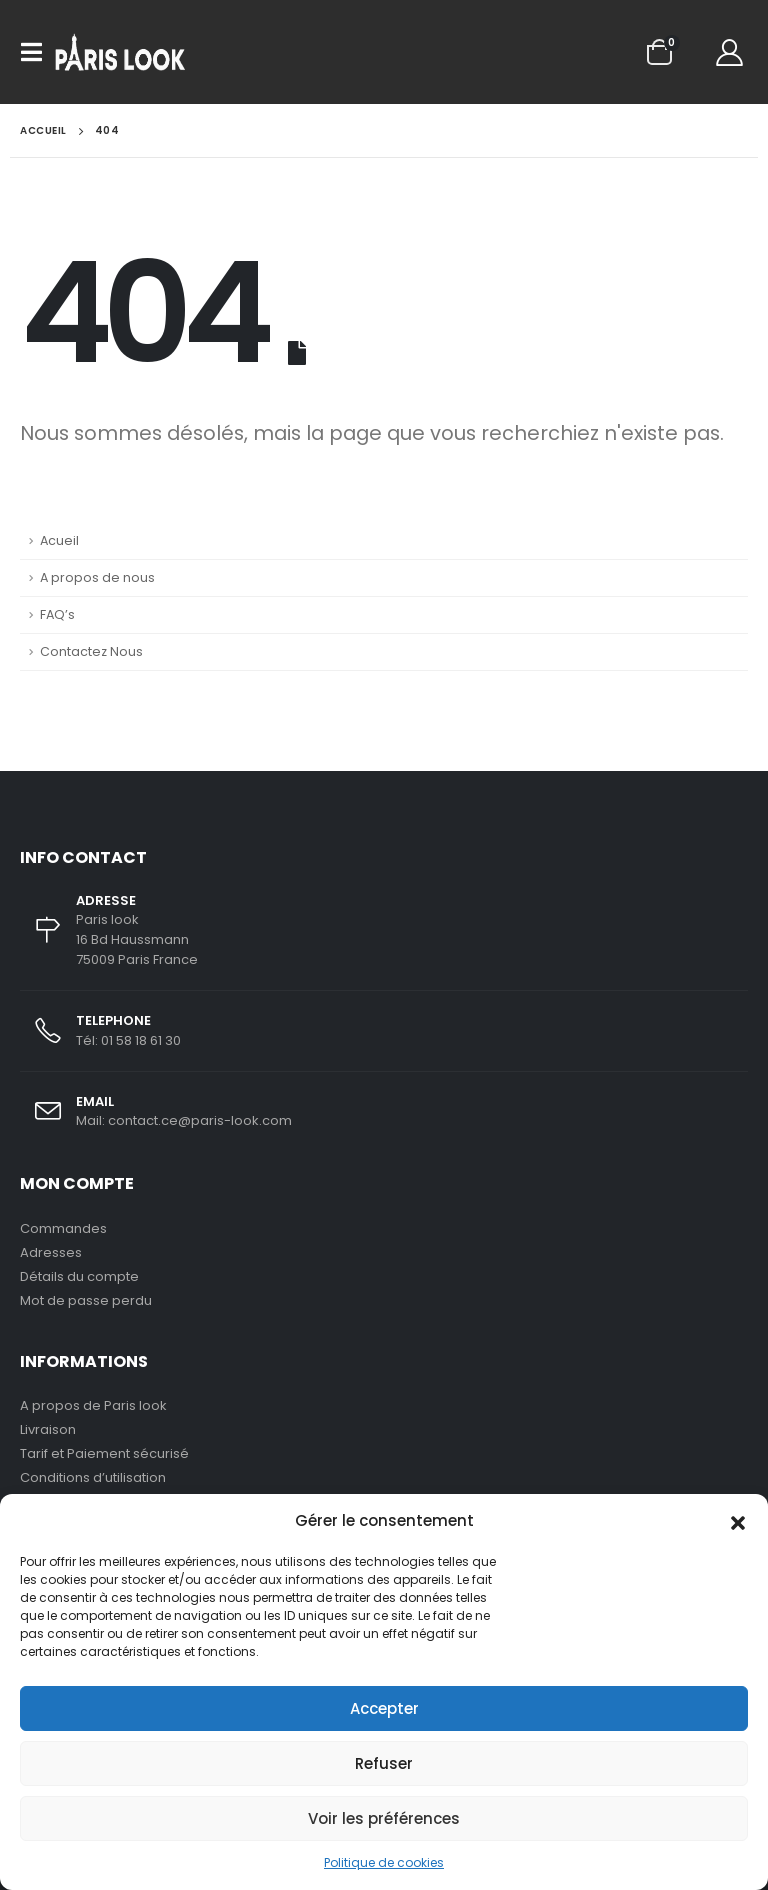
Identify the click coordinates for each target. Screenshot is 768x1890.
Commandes (63, 1228)
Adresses (51, 1252)
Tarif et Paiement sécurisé (104, 1453)
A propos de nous (97, 577)
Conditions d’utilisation (93, 1477)
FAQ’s (57, 614)
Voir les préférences (384, 1818)
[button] (738, 1521)
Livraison (48, 1429)
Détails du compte (79, 1276)
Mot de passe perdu (86, 1300)
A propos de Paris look (93, 1405)
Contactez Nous (91, 651)
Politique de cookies (384, 1862)
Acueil (59, 540)
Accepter (384, 1708)
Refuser (384, 1763)
